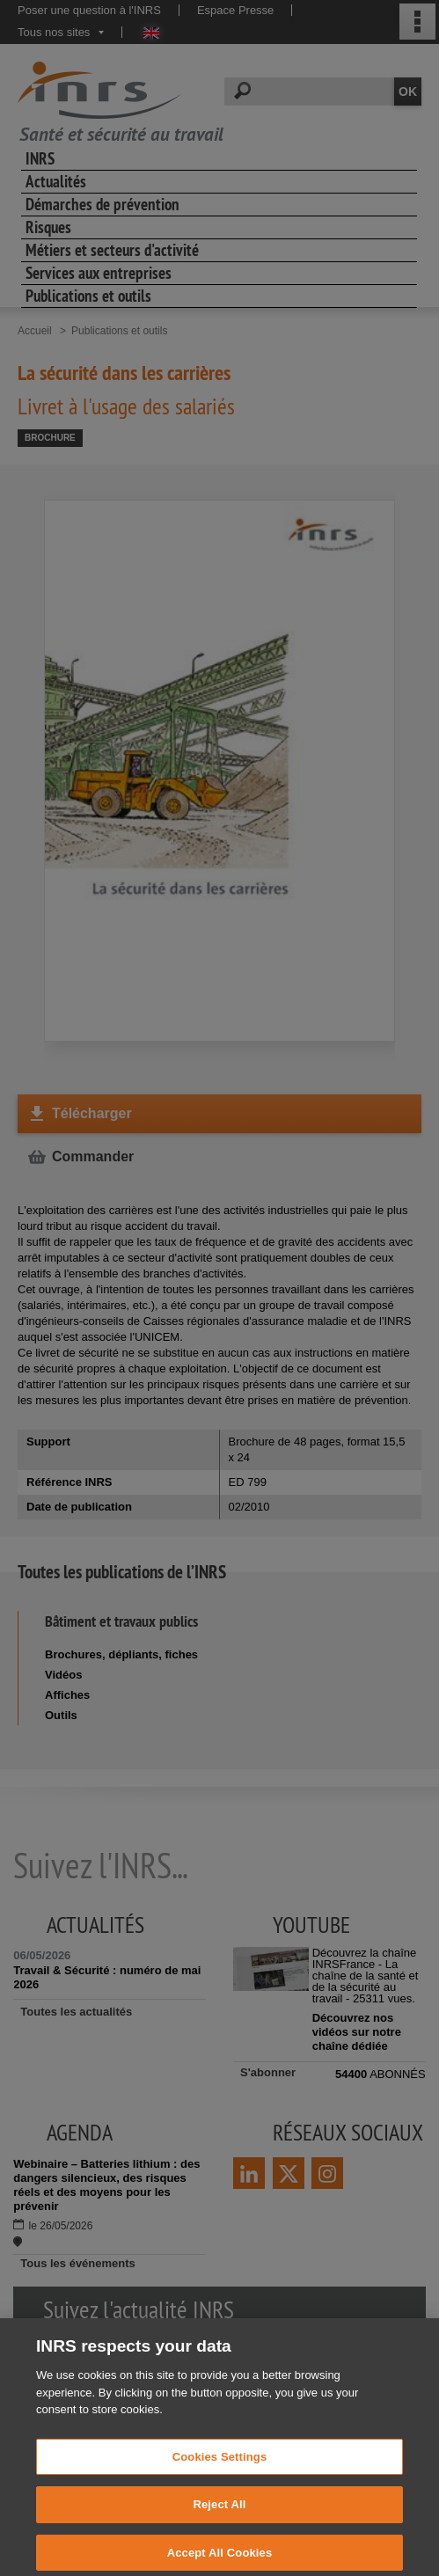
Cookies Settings (219, 2476)
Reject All (219, 2523)
